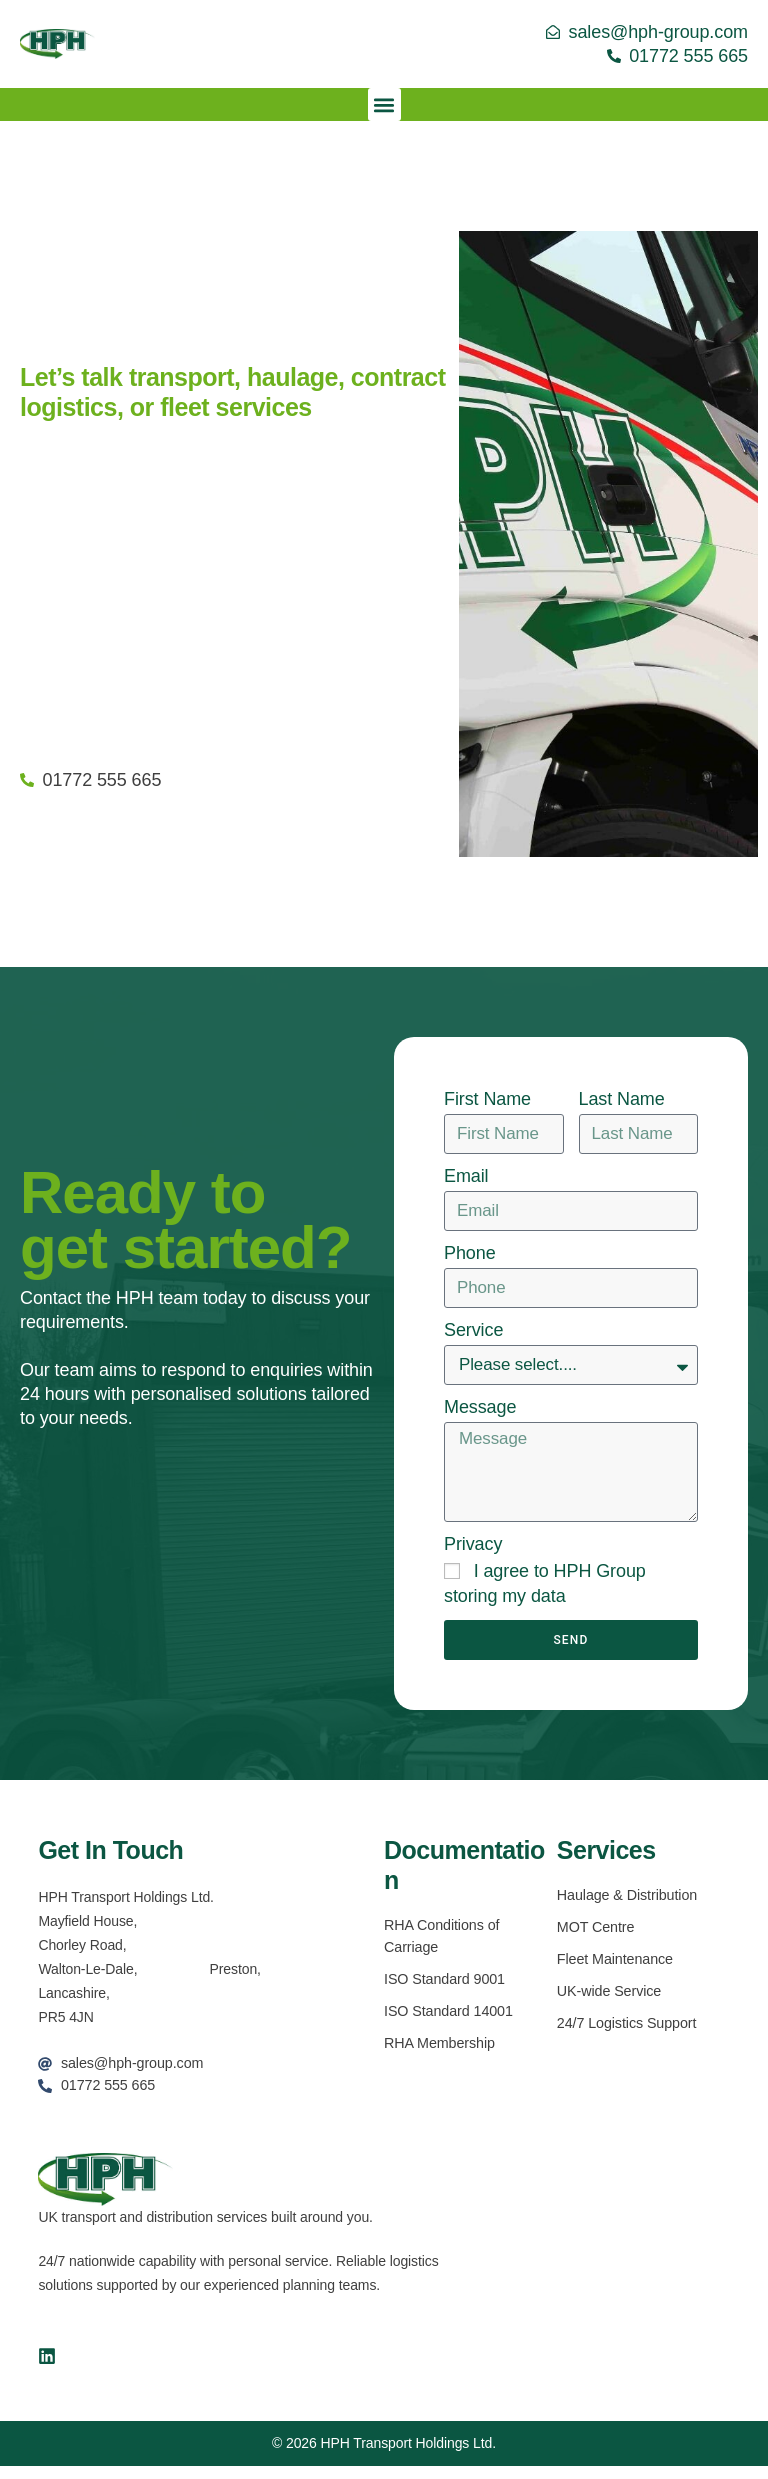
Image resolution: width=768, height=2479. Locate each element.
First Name (487, 1099)
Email (466, 1176)
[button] (384, 104)
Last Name (622, 1099)
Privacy (473, 1553)
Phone (470, 1253)
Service (473, 1330)
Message (480, 1408)
